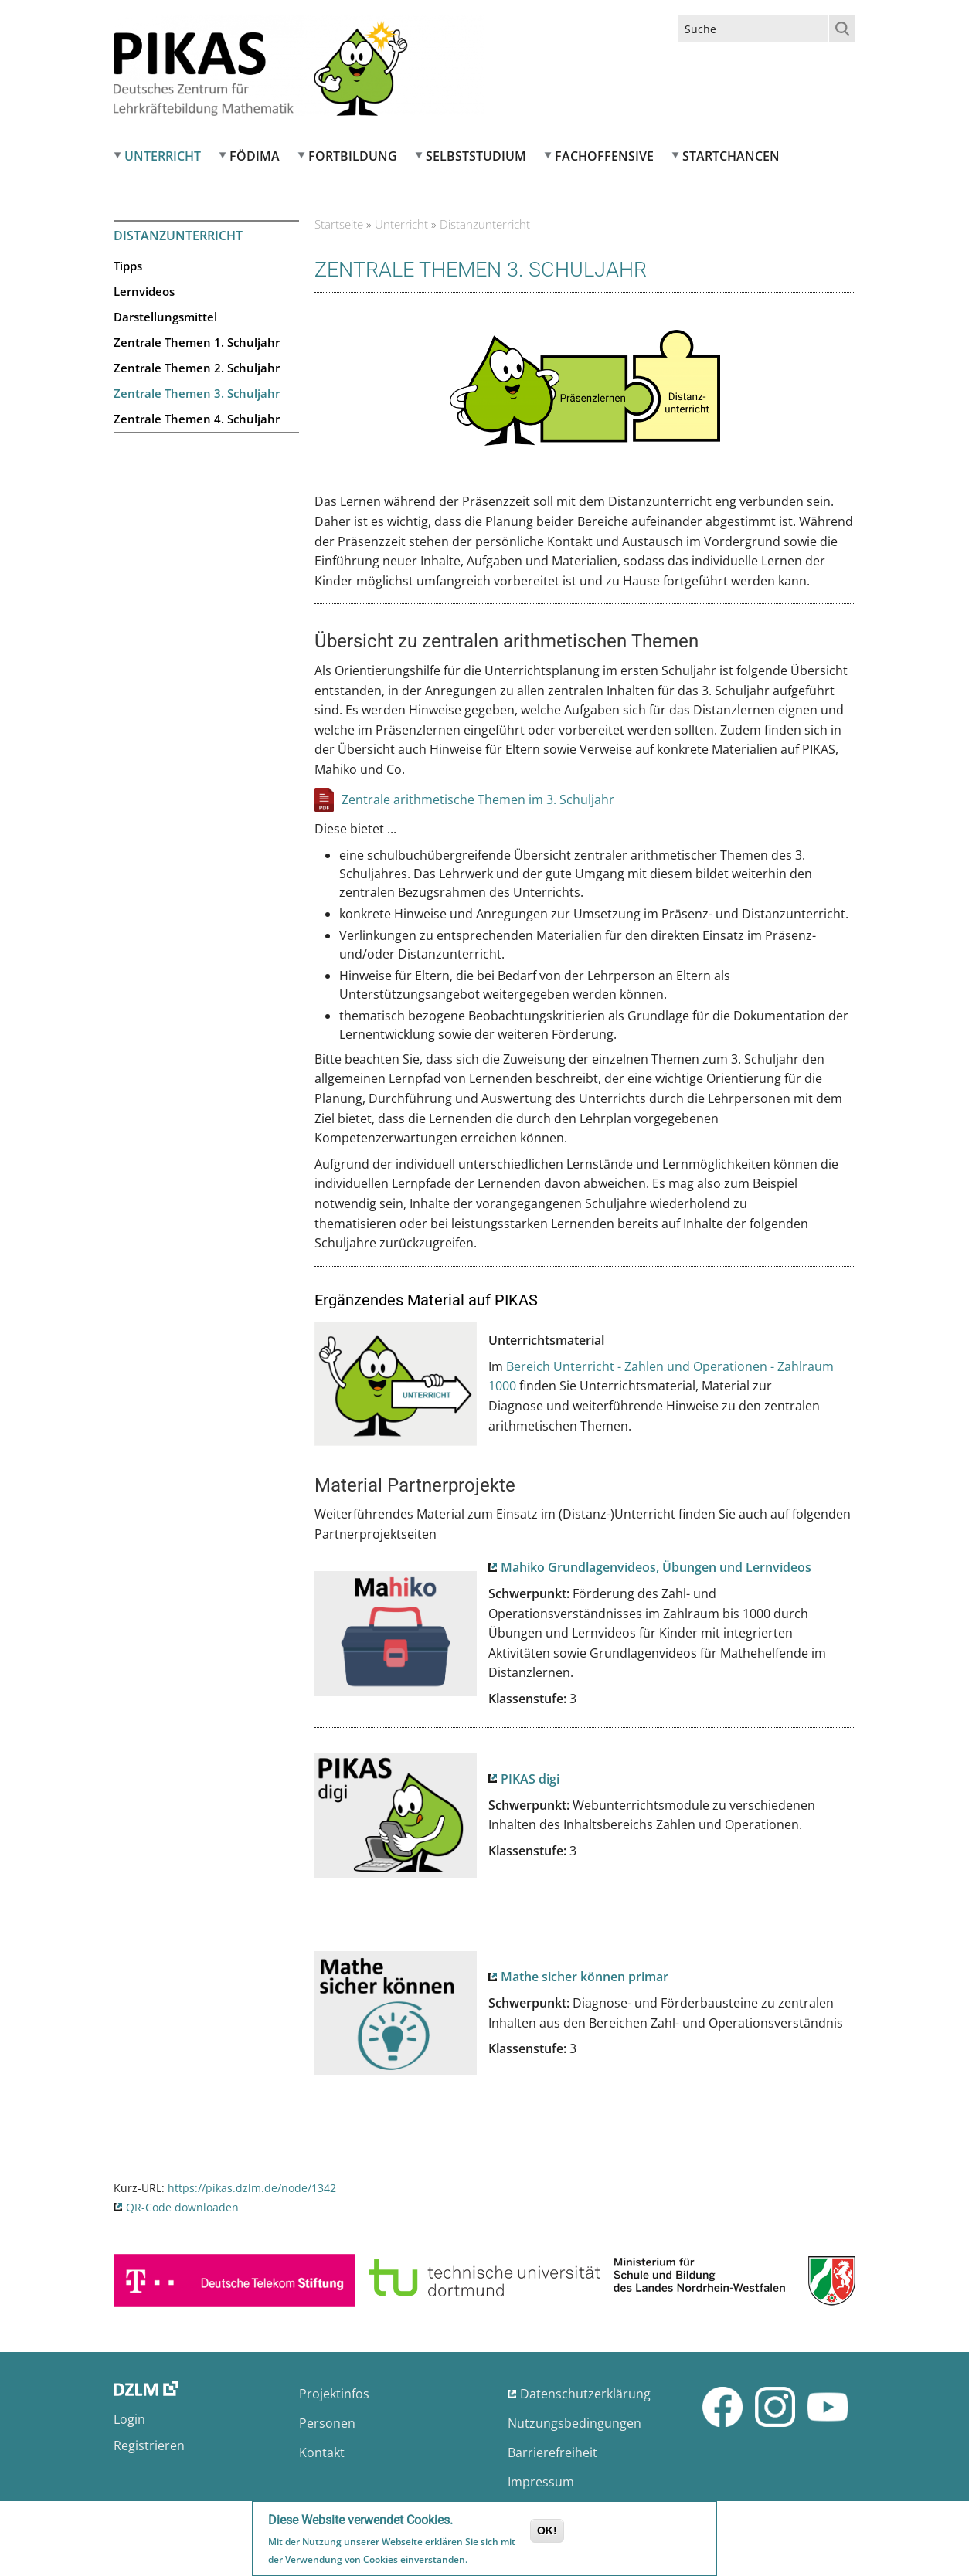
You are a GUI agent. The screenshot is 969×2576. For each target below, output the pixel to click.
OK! (547, 2531)
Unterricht (162, 156)
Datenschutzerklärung (585, 2393)
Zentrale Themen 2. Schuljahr (197, 367)
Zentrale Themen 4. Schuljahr (197, 418)
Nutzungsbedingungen (574, 2423)
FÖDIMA (255, 156)
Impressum (541, 2481)
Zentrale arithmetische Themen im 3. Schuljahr (478, 799)
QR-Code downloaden (182, 2207)
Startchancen (731, 156)
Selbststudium (476, 156)
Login (129, 2419)
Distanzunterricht (178, 235)
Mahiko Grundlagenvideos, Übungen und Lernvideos (656, 1567)
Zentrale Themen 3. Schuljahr (197, 393)
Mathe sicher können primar (584, 1976)
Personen (327, 2423)
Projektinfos (334, 2393)
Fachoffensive (604, 156)
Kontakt (322, 2452)
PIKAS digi (530, 1778)
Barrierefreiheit (552, 2452)
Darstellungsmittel (165, 316)
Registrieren (149, 2445)
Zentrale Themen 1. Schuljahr (197, 342)
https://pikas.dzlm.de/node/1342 (252, 2188)
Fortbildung (352, 156)
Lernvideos (144, 291)
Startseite (338, 224)
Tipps (128, 265)
